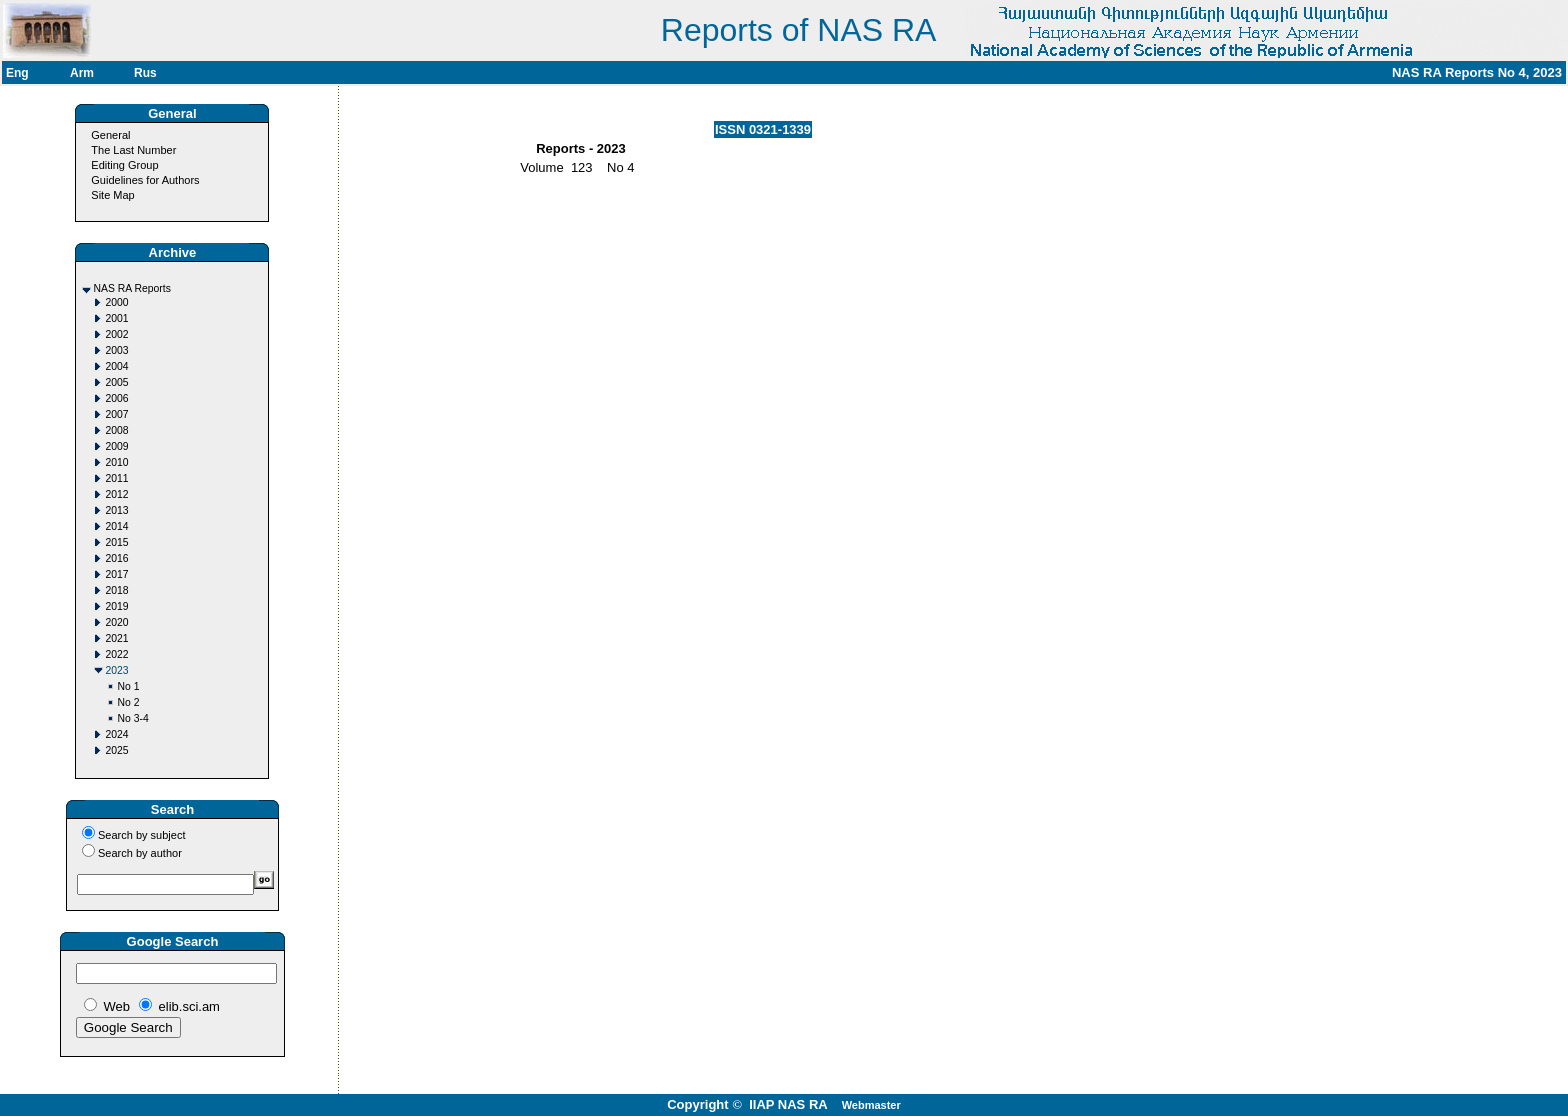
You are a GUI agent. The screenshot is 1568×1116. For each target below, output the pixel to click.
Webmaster (871, 1105)
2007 (116, 414)
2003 (116, 350)
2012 (116, 494)
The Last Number (133, 150)
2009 (116, 446)
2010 (116, 462)
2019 (116, 606)
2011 (116, 478)
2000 (116, 302)
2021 (116, 638)
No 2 (128, 702)
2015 (116, 542)
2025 (116, 750)
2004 (116, 366)
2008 (116, 430)
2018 (116, 590)
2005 (116, 382)
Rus (145, 73)
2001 (116, 318)
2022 (116, 654)
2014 (116, 526)
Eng (17, 73)
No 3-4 (132, 718)
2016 (116, 558)
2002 (116, 334)
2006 (116, 398)
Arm (82, 73)
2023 (116, 670)
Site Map (112, 195)
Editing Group (124, 165)
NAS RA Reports (131, 288)
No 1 (128, 686)
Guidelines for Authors (145, 180)
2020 (116, 622)
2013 (116, 510)
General (110, 135)
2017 (116, 574)
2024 (116, 734)
